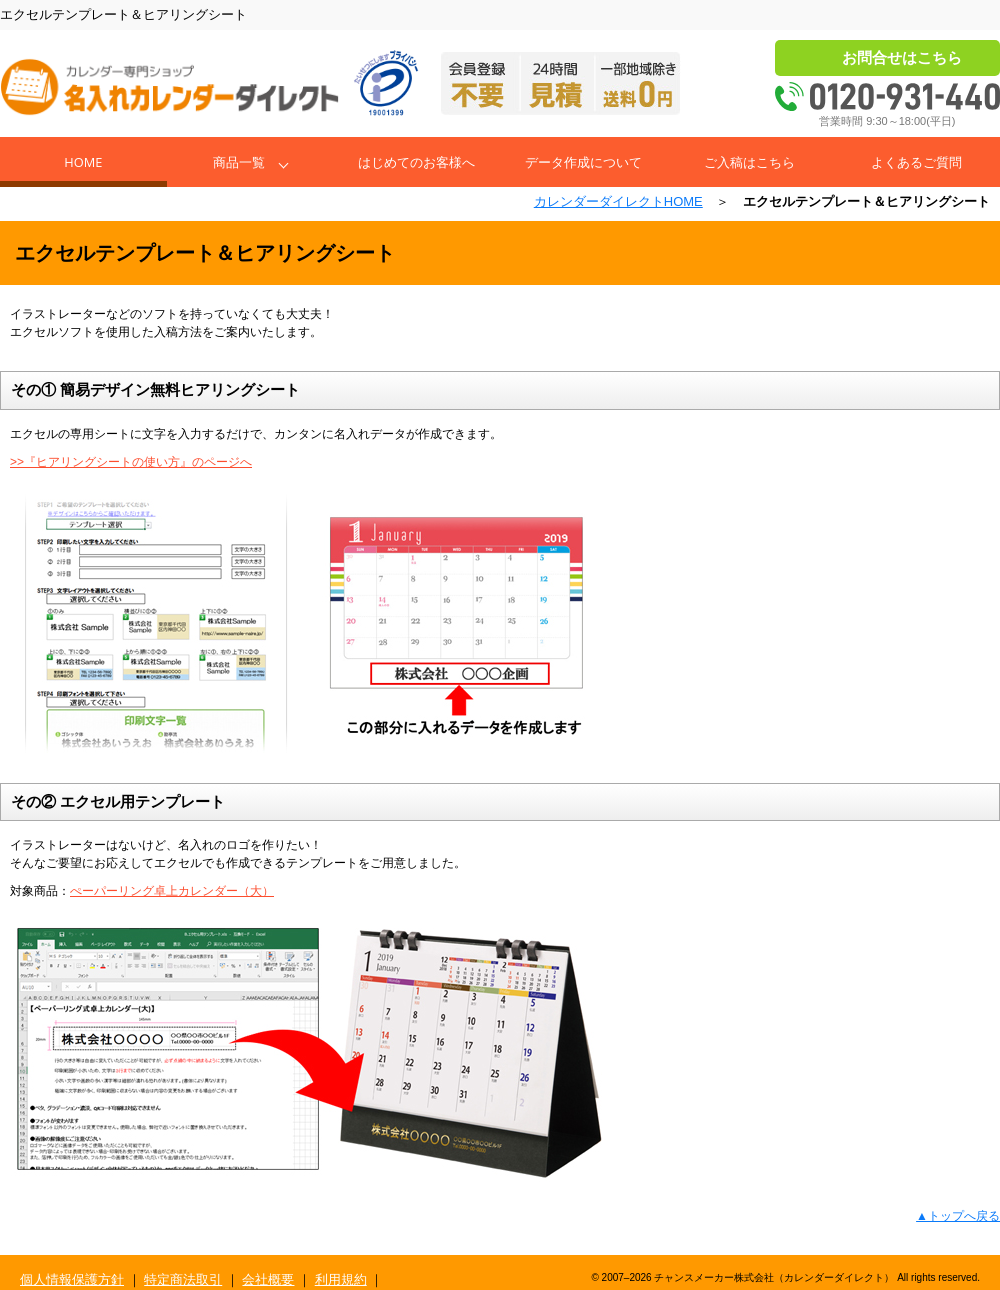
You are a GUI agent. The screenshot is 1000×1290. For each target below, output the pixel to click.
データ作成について (583, 162)
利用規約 (341, 1279)
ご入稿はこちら (749, 162)
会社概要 (268, 1279)
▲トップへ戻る (958, 1216)
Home (83, 162)
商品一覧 (239, 162)
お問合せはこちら (902, 57)
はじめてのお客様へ (416, 162)
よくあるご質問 (916, 162)
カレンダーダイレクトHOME (618, 201)
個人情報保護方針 (72, 1279)
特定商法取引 (183, 1279)
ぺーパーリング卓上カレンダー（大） (172, 891)
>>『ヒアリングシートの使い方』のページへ (131, 462)
